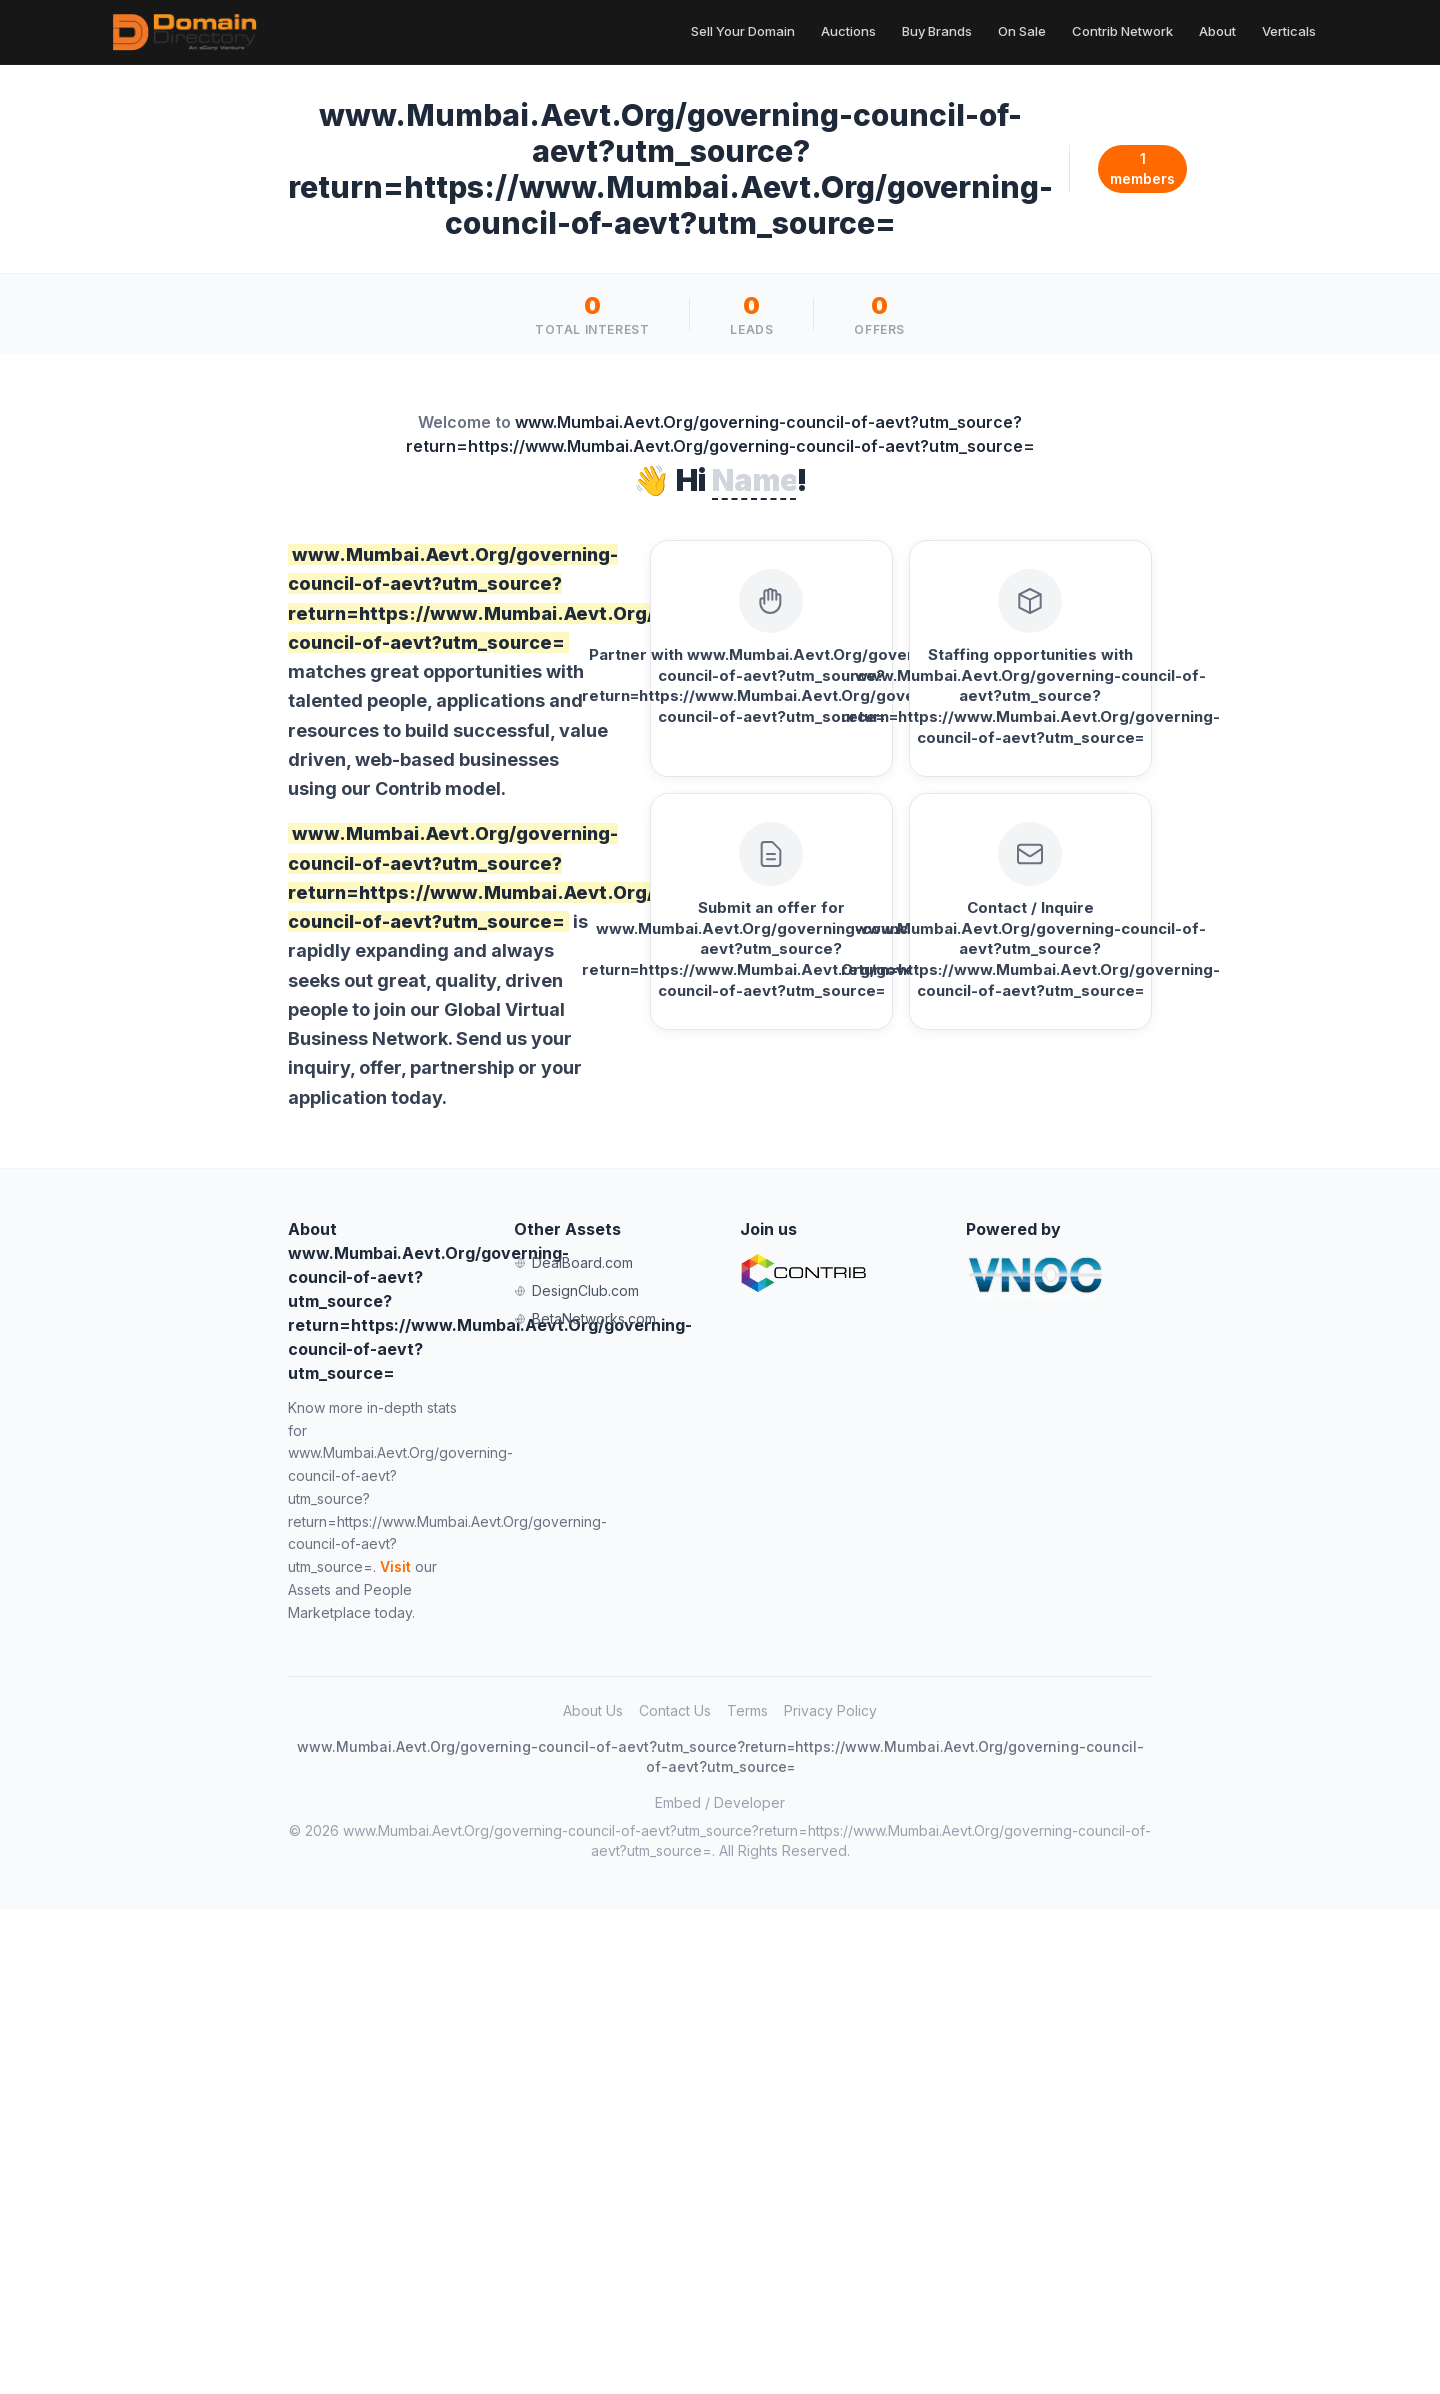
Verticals (1289, 31)
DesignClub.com (576, 1290)
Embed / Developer (720, 1802)
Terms (747, 1710)
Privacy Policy (830, 1710)
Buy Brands (937, 31)
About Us (593, 1710)
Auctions (848, 31)
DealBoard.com (573, 1262)
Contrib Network (1122, 31)
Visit (395, 1566)
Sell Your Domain (743, 31)
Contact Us (675, 1710)
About (1217, 31)
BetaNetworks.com (585, 1318)
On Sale (1022, 31)
